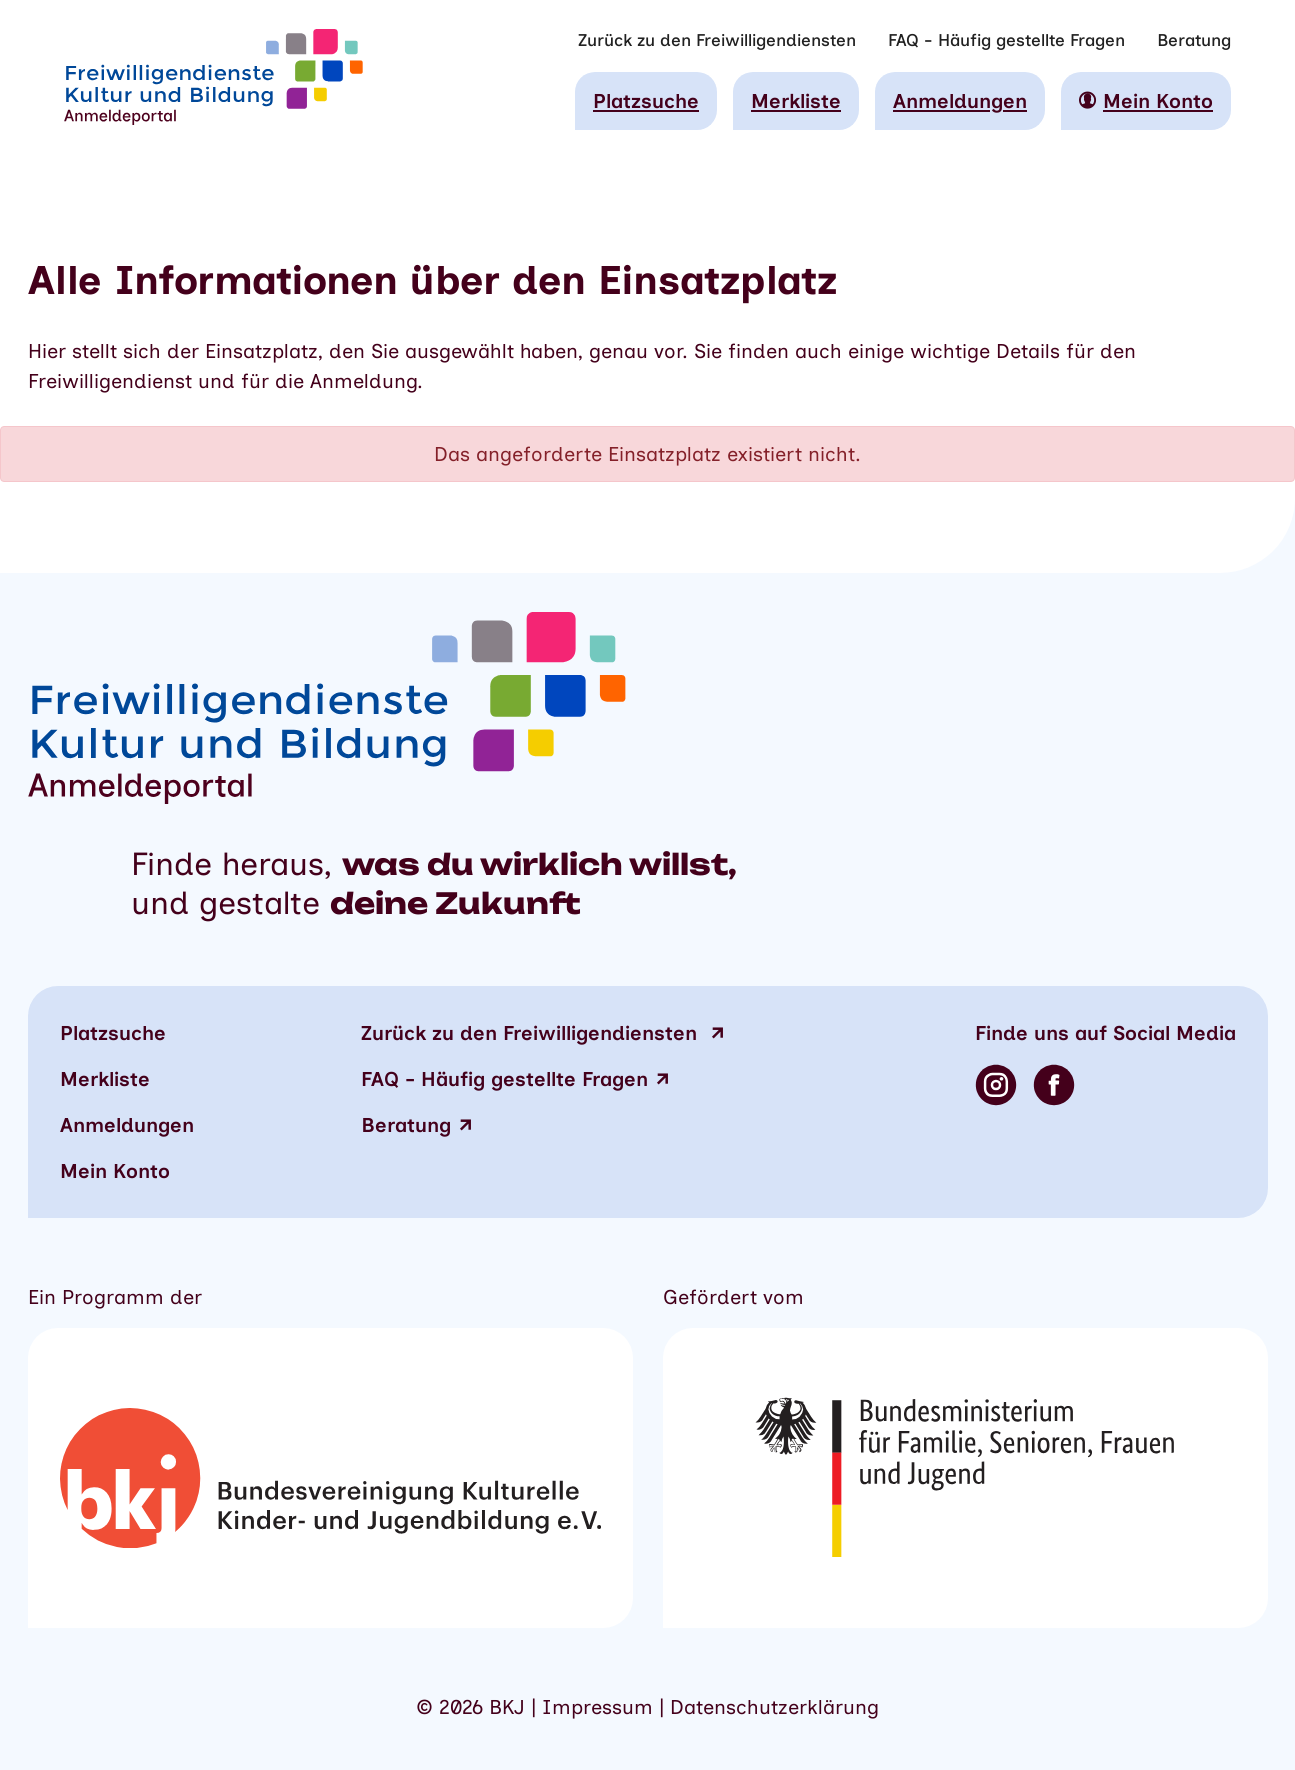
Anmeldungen (960, 101)
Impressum (597, 1707)
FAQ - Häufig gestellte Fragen (1006, 40)
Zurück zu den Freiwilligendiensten (717, 40)
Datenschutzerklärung (774, 1707)
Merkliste (796, 101)
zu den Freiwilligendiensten (532, 1033)
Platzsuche (646, 101)
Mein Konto (115, 1171)
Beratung (1194, 40)
